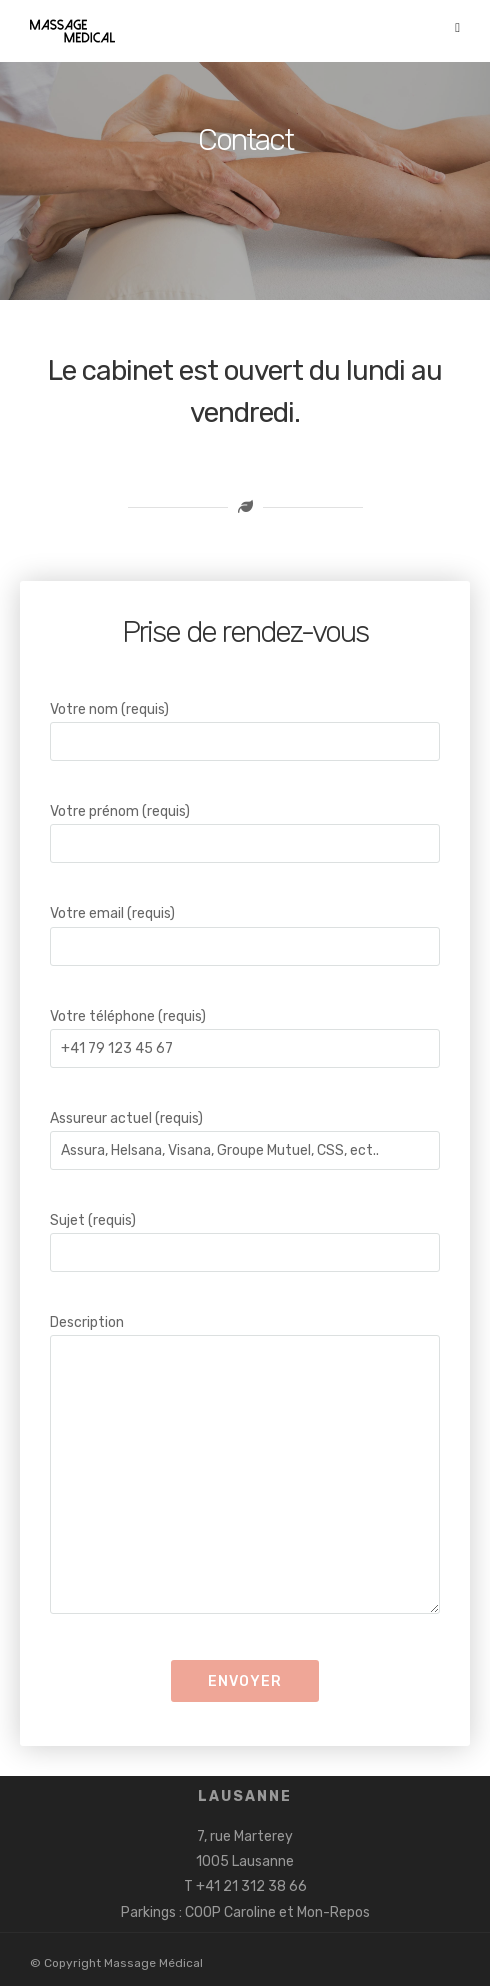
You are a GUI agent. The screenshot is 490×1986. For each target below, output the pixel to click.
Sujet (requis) (245, 1236)
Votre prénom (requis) (245, 827)
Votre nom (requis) (245, 725)
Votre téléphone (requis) (245, 1032)
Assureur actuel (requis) (245, 1134)
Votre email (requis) (245, 929)
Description (245, 1466)
